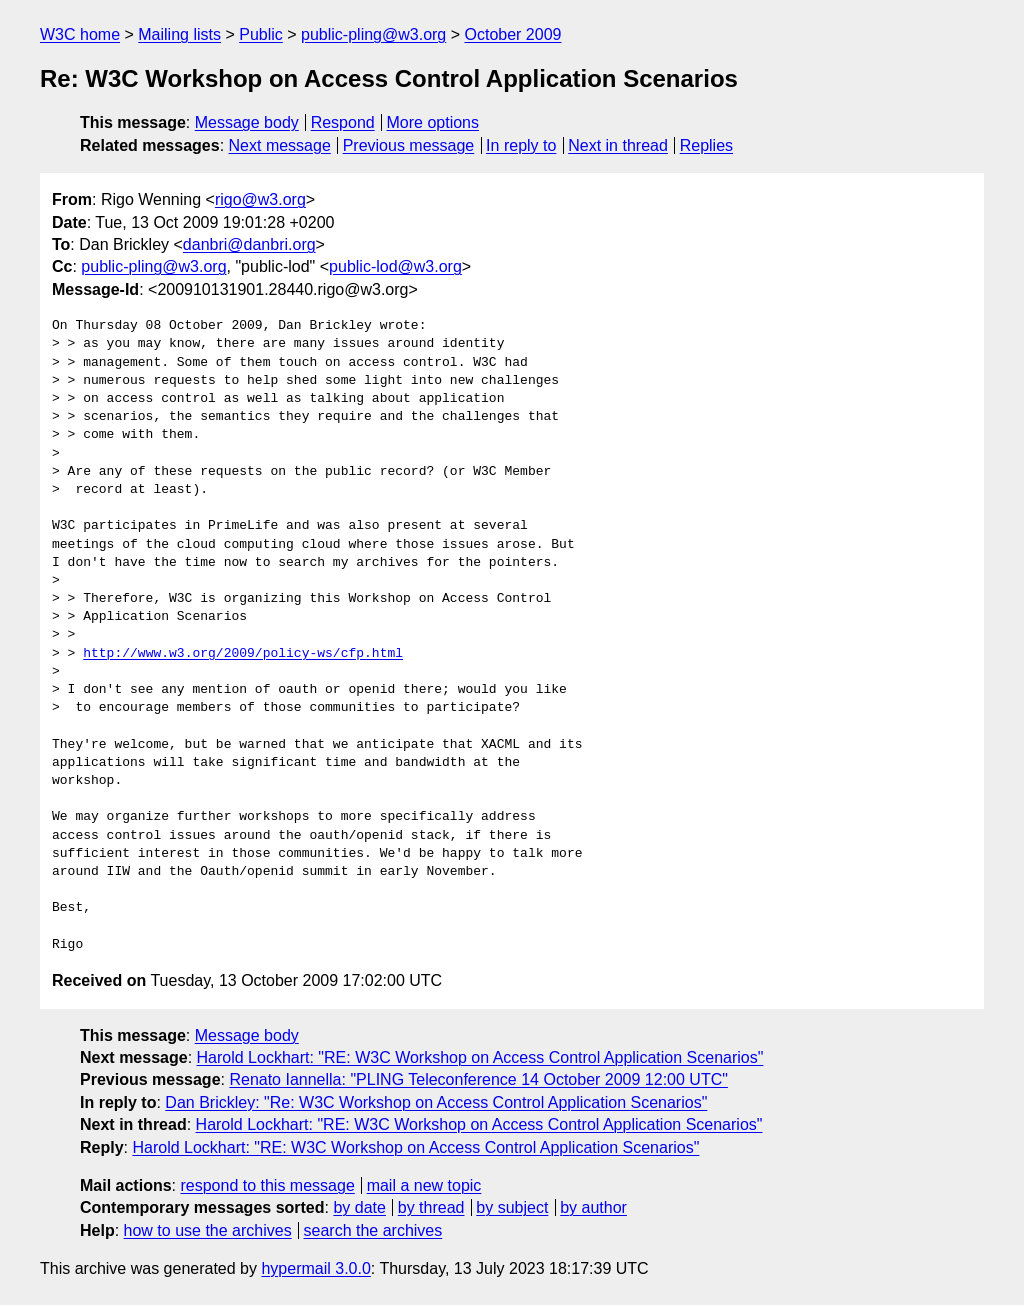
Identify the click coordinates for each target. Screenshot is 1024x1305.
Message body (247, 122)
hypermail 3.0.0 (315, 1268)
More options (433, 122)
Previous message (409, 145)
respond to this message (267, 1185)
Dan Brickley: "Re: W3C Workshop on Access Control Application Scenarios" (436, 1102)
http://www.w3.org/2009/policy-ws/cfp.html (243, 654)
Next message (280, 145)
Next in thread (618, 145)
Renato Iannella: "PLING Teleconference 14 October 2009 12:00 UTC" (478, 1079)
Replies (706, 145)
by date (359, 1207)
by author (593, 1207)
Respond (343, 122)
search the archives (373, 1230)
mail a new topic (424, 1185)
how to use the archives (208, 1230)
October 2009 (513, 34)
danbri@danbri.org (249, 244)
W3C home (80, 34)
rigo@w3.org (260, 199)
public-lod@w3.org (395, 266)
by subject (512, 1207)
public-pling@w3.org (373, 34)
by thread (431, 1207)
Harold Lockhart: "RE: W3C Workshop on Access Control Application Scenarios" (480, 1057)
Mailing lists (179, 34)
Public (261, 34)
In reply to (521, 145)
